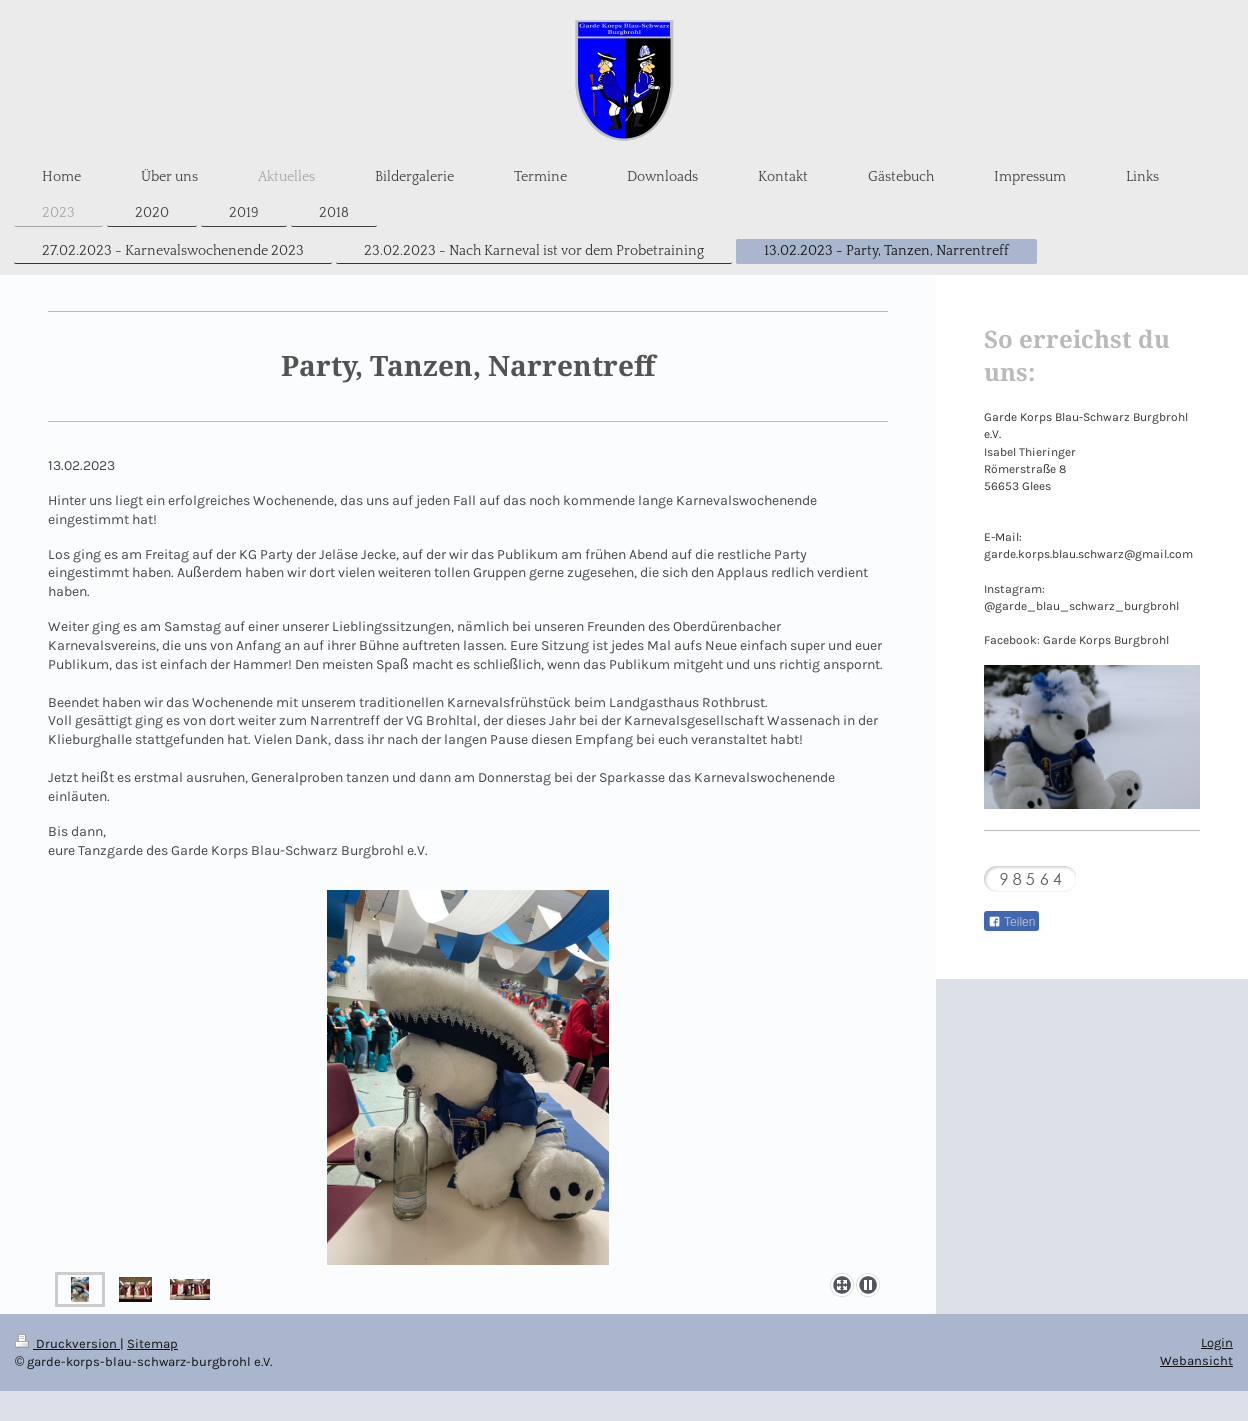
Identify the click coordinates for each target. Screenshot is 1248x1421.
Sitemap (152, 1343)
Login (1217, 1342)
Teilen (1011, 922)
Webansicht (1196, 1360)
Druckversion (67, 1343)
